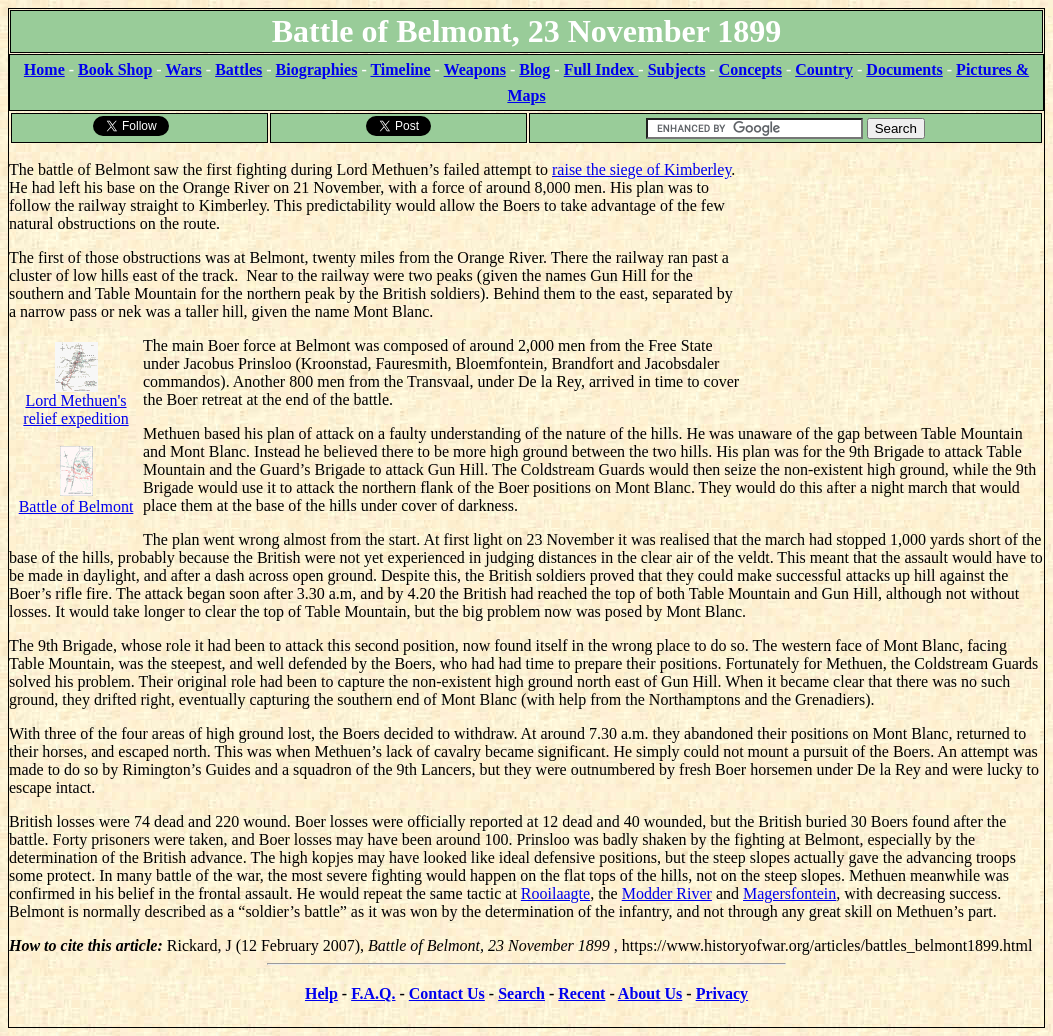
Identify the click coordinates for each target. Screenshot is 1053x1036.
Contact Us (447, 993)
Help (321, 993)
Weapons (475, 69)
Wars (183, 69)
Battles (238, 69)
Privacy (722, 993)
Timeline (400, 69)
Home (44, 69)
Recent (581, 993)
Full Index (601, 69)
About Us (650, 993)
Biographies (317, 69)
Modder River (667, 893)
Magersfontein (789, 893)
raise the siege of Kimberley (641, 169)
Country (824, 69)
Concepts (750, 69)
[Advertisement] (893, 270)
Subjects (677, 69)
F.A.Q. (373, 993)
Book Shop (115, 69)
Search (521, 993)
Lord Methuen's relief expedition (75, 392)
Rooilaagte (555, 893)
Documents (904, 69)
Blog (534, 69)
